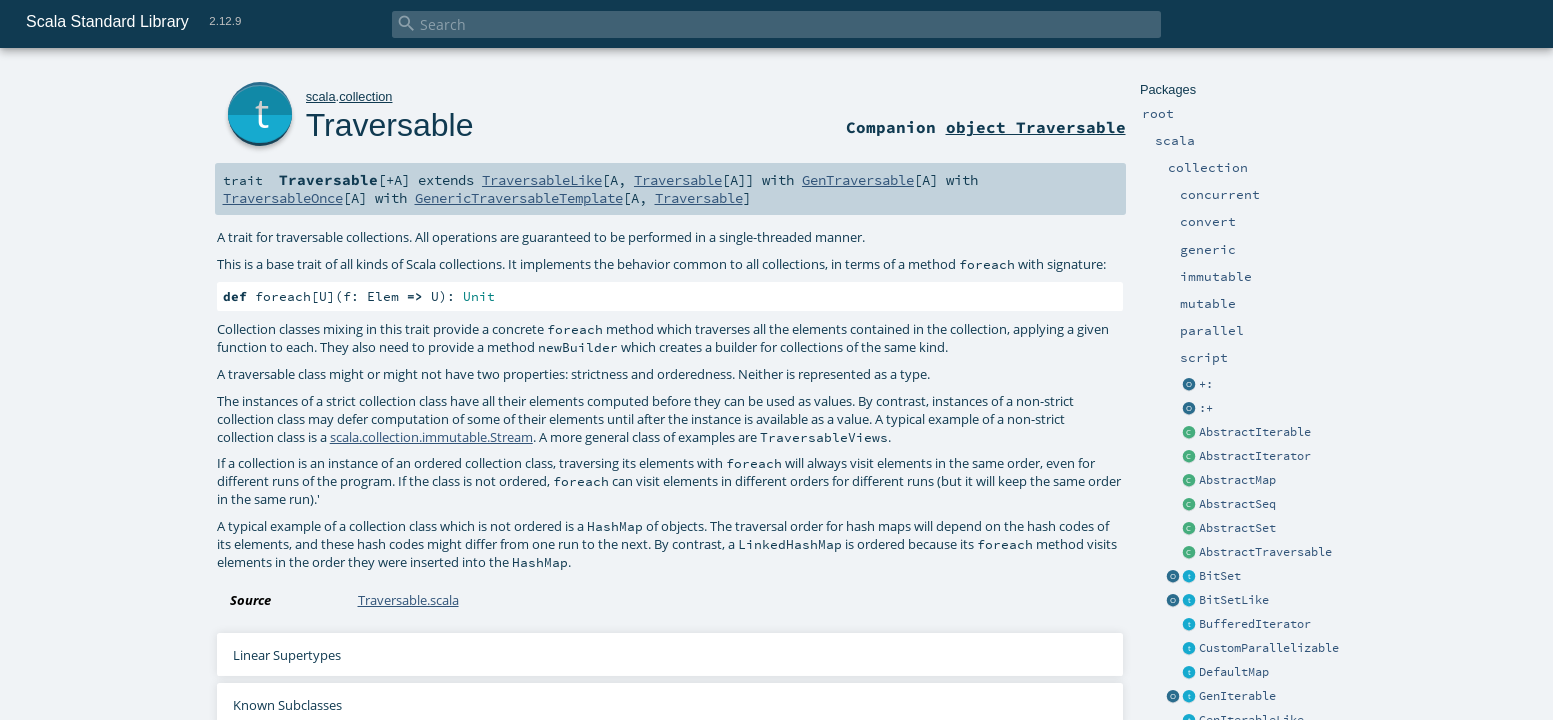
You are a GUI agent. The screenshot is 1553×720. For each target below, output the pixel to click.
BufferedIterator (1255, 624)
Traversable (390, 125)
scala (321, 96)
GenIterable (1237, 696)
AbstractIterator (1255, 456)
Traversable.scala (408, 600)
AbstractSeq (1237, 504)
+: (1206, 384)
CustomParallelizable (1269, 648)
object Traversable (1036, 127)
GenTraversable (858, 180)
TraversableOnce (283, 198)
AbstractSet (1237, 528)
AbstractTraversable (1265, 552)
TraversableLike (542, 180)
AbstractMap (1237, 480)
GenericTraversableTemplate (519, 198)
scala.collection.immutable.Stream (431, 437)
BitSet (1220, 576)
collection (365, 96)
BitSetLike (1234, 600)
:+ (1206, 408)
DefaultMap (1234, 672)
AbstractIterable (1255, 432)
